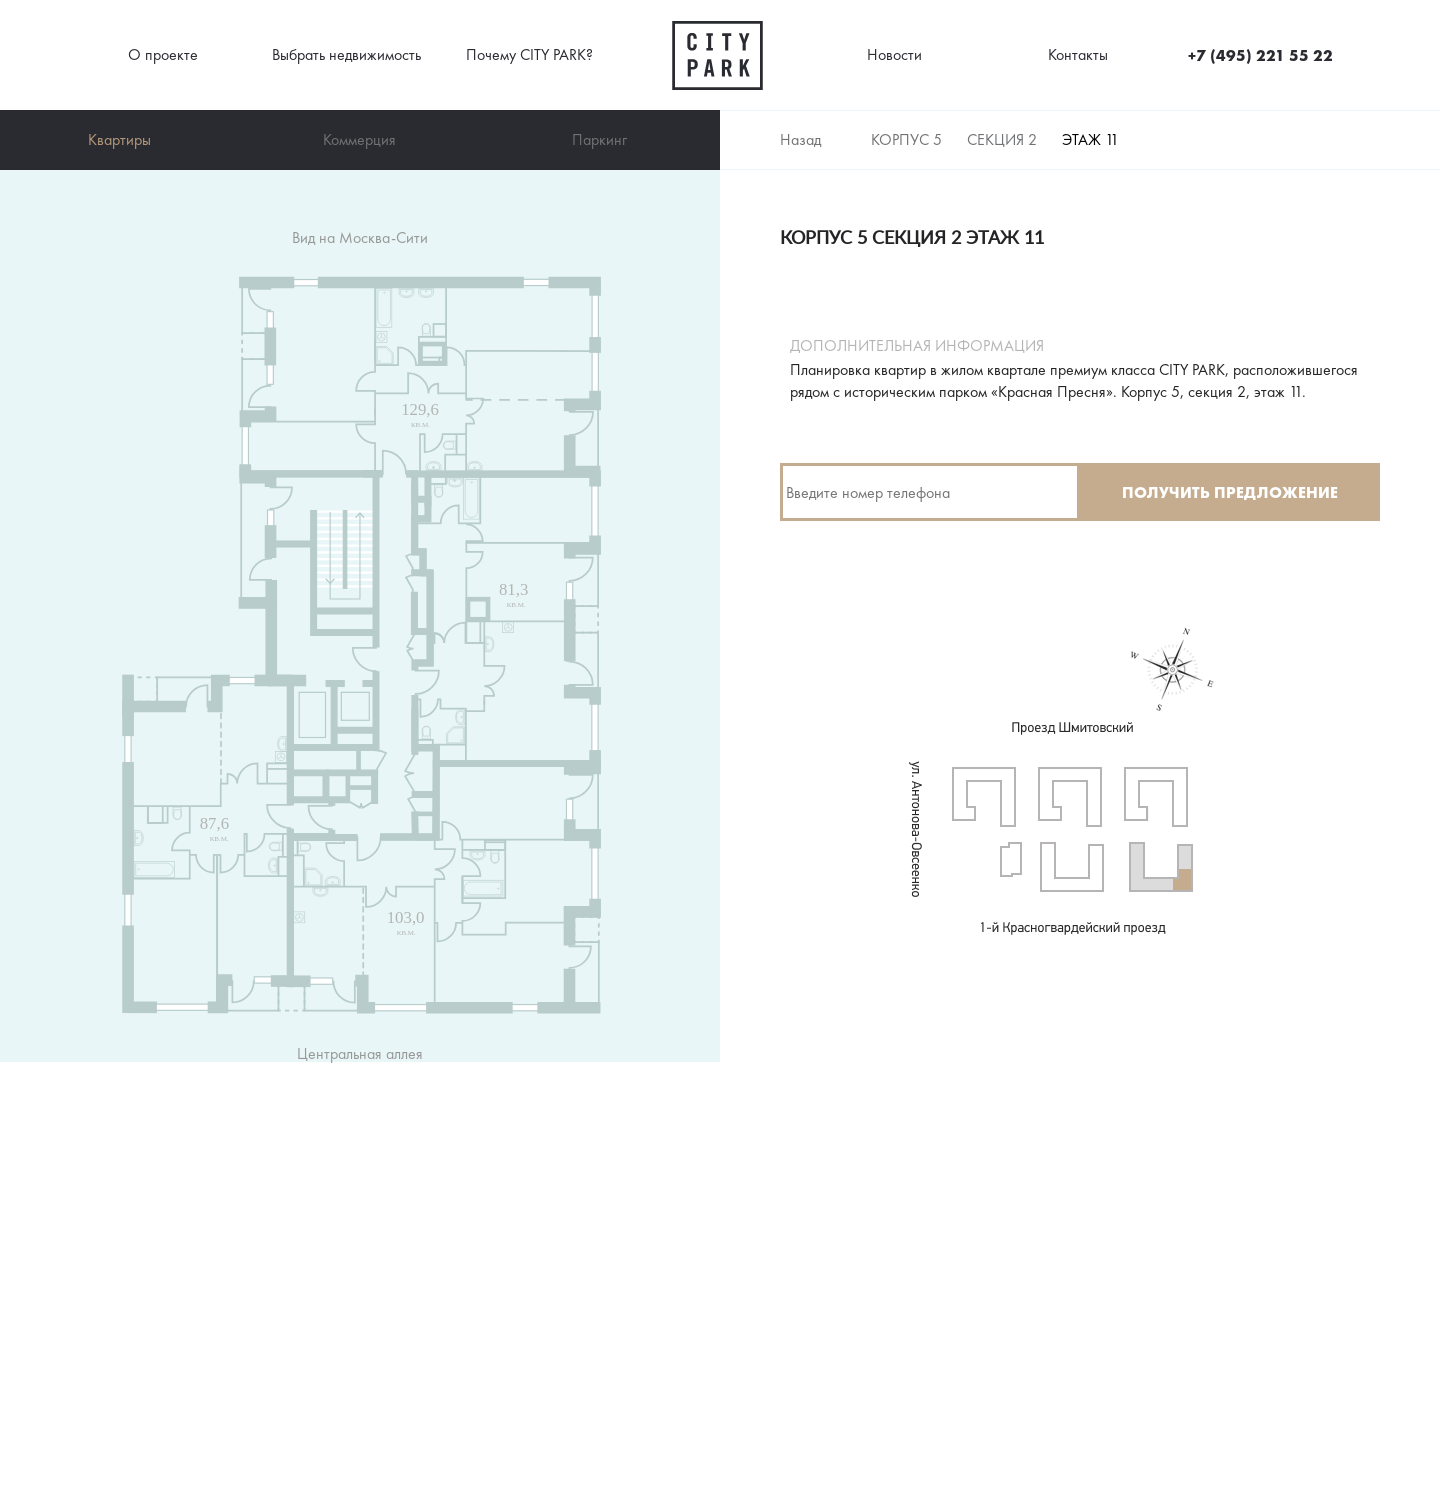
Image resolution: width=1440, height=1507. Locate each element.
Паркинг (599, 139)
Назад (800, 139)
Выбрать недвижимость (346, 54)
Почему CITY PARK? (529, 54)
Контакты (1078, 54)
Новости (894, 54)
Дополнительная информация (917, 346)
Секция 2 (1002, 139)
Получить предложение (1230, 492)
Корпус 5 (906, 139)
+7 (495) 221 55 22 (1260, 55)
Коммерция (359, 139)
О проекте (163, 54)
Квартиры (119, 139)
